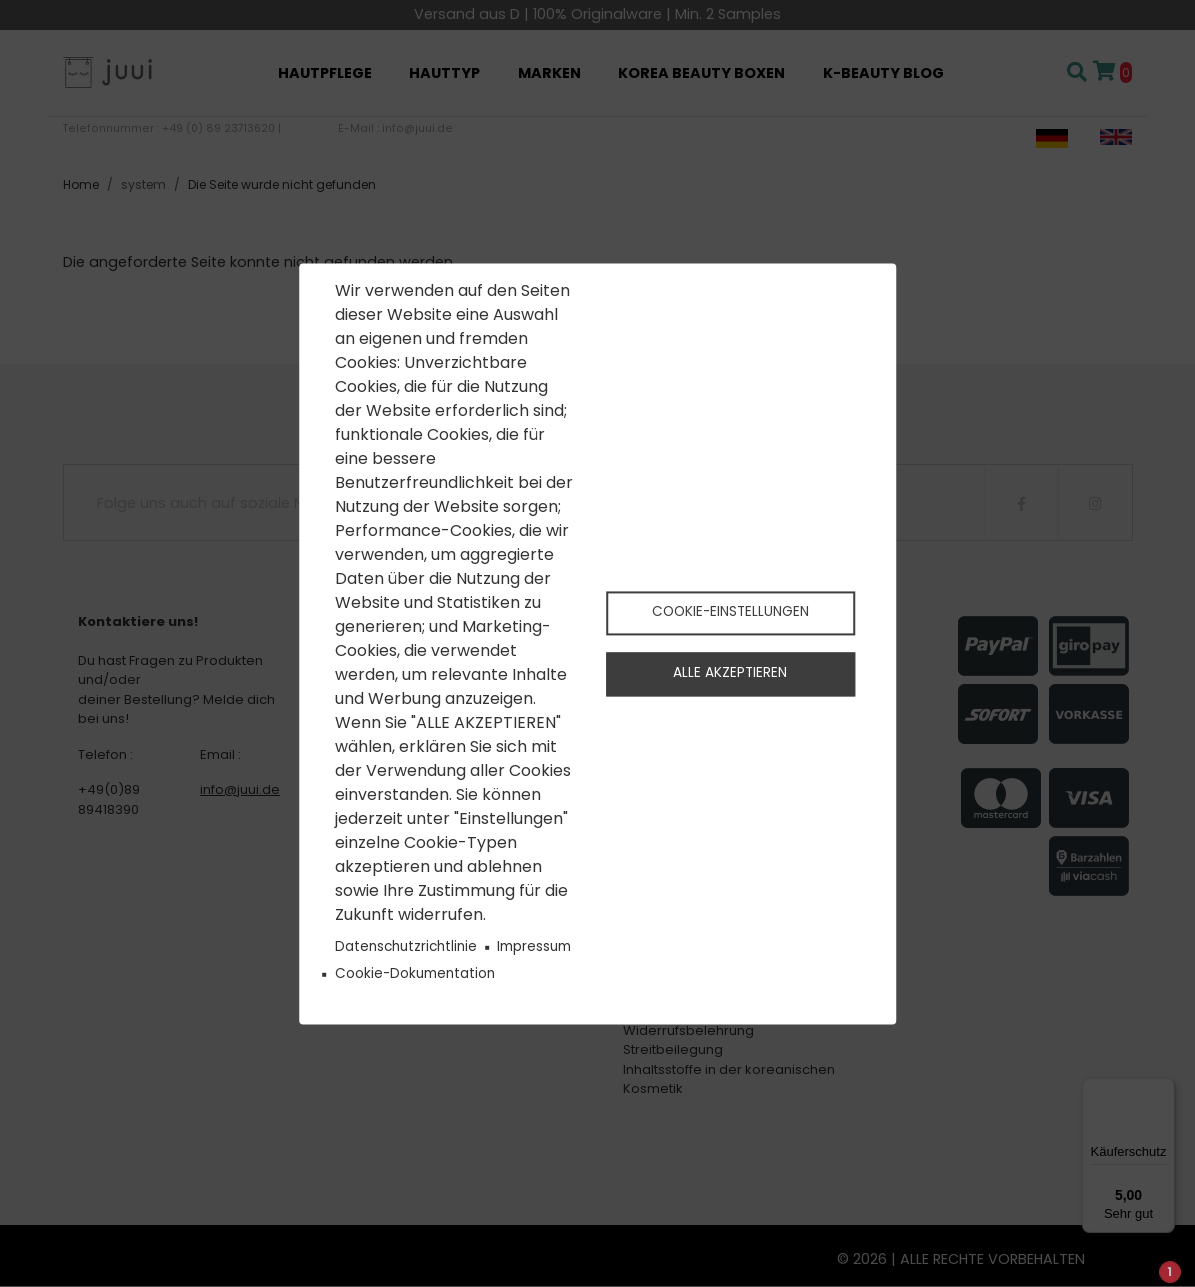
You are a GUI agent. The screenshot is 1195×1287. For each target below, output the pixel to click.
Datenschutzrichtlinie (406, 947)
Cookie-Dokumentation (415, 974)
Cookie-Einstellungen (730, 610)
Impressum (534, 947)
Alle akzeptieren (730, 675)
